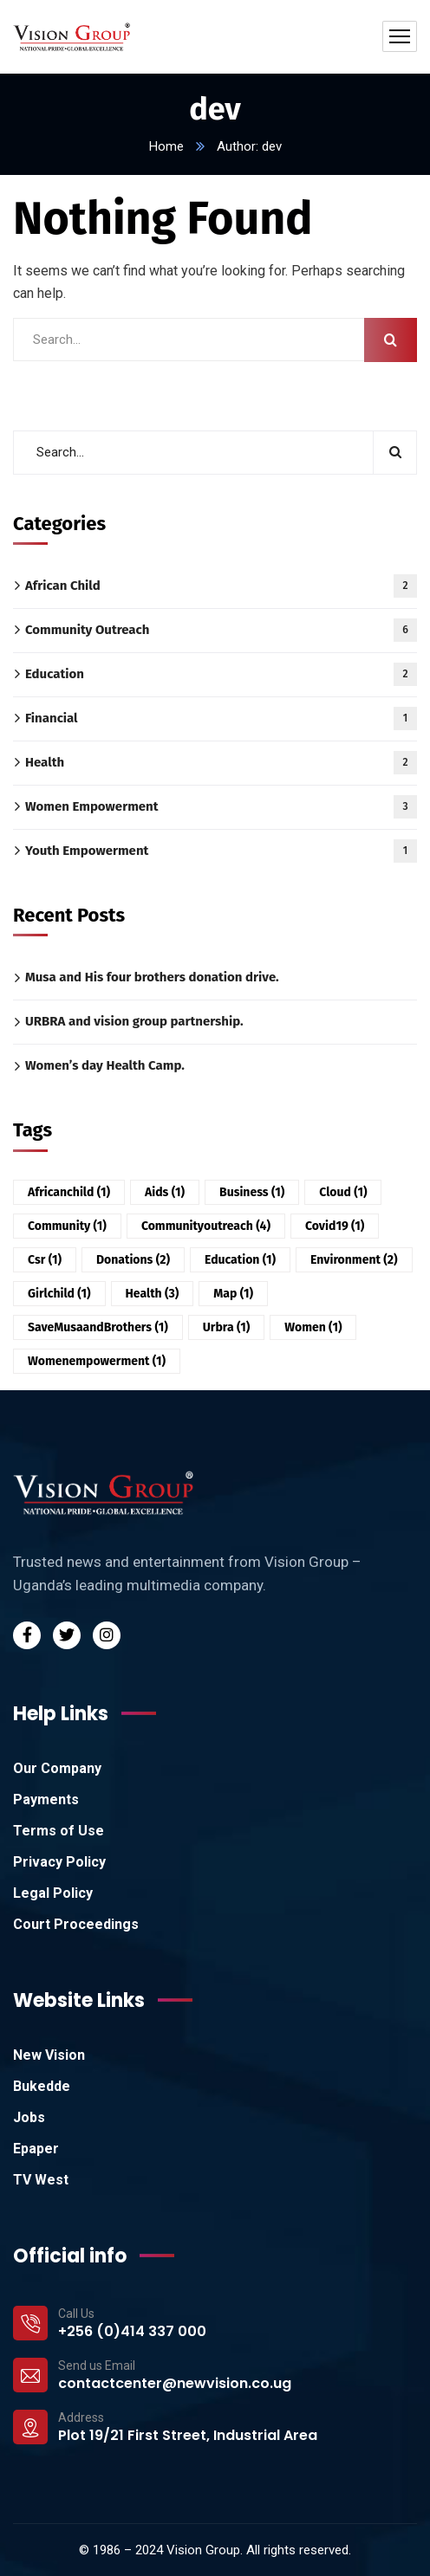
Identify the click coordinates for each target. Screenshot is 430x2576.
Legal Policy (53, 1893)
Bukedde (41, 2086)
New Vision (49, 2055)
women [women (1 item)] (313, 1327)
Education (221, 674)
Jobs (29, 2117)
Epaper (36, 2148)
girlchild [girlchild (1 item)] (59, 1293)
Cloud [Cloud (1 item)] (343, 1192)
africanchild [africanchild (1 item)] (69, 1192)
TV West (40, 2179)
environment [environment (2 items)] (354, 1259)
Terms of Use (58, 1830)
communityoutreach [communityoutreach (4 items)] (205, 1226)
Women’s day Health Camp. (105, 1065)
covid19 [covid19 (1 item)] (334, 1226)
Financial (221, 718)
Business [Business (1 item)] (251, 1192)
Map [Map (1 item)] (233, 1293)
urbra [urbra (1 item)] (227, 1327)
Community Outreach (221, 630)
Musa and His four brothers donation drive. (152, 977)
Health (221, 762)
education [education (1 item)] (240, 1259)
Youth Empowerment (221, 851)
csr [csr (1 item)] (45, 1259)
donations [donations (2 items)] (133, 1259)
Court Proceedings (76, 1924)
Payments (46, 1799)
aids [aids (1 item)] (165, 1192)
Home (166, 146)
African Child (221, 586)
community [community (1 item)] (67, 1226)
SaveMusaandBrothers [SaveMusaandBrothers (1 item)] (98, 1327)
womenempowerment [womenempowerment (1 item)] (97, 1361)
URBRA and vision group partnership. (134, 1021)
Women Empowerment (221, 807)
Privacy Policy (59, 1862)
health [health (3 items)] (152, 1293)
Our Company (57, 1768)
